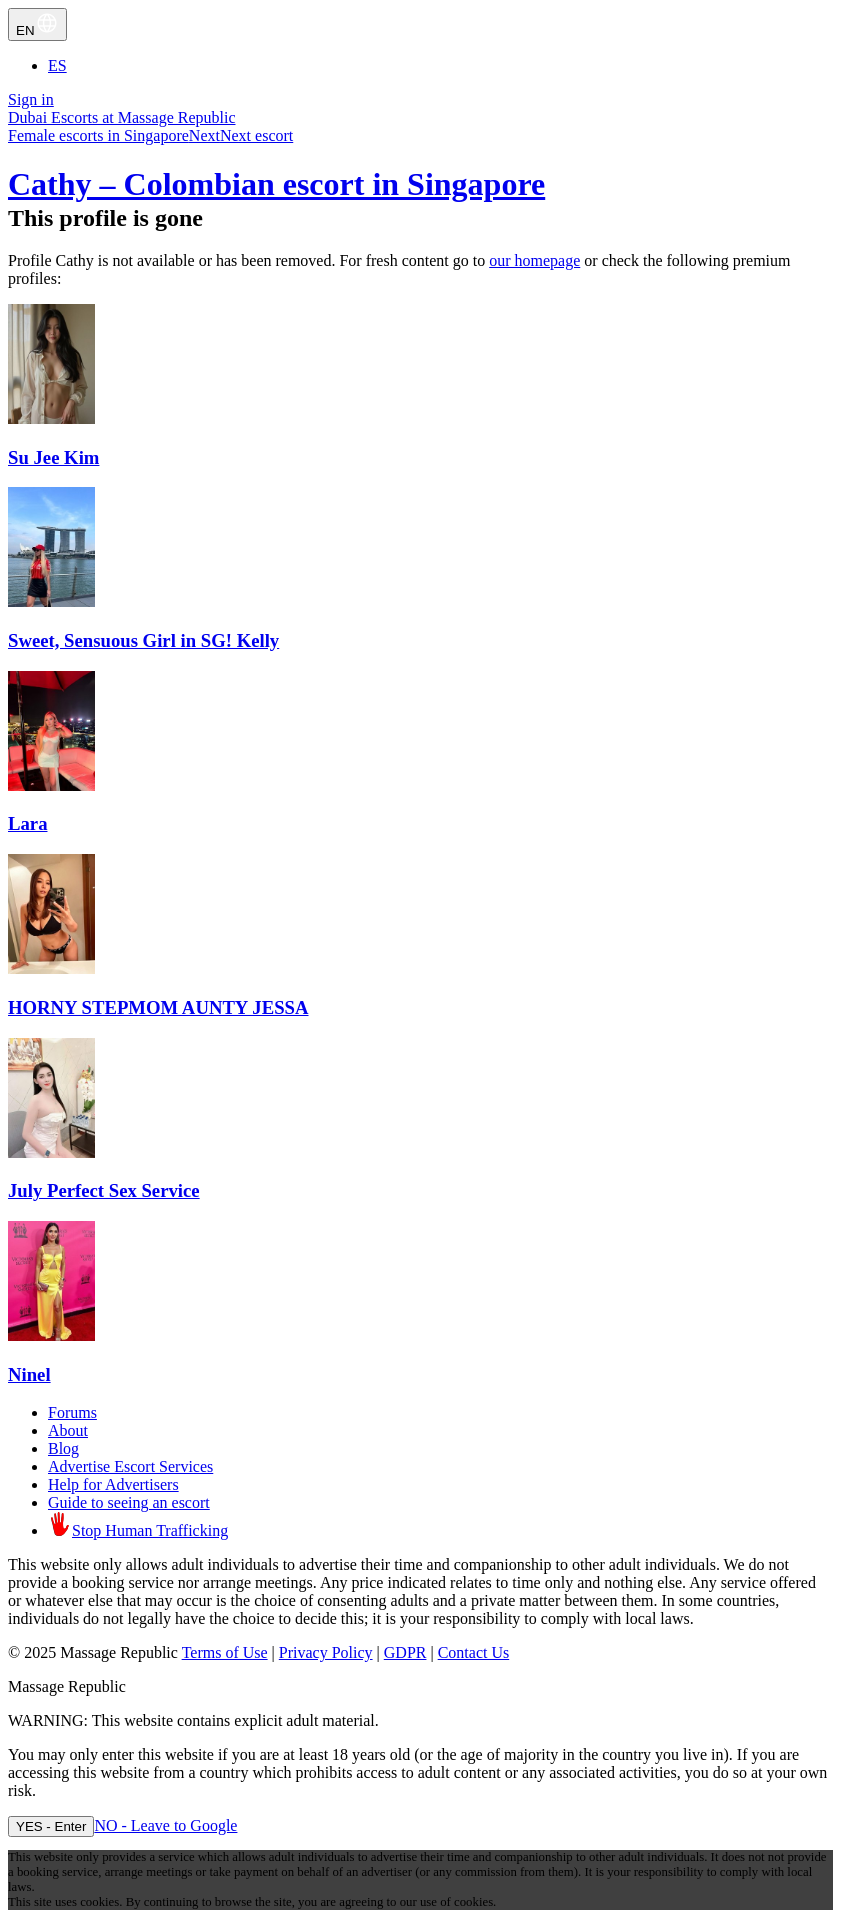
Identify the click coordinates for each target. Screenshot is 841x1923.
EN (37, 24)
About (68, 1430)
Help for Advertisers (113, 1484)
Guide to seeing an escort (129, 1502)
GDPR (405, 1652)
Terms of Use (225, 1652)
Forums (72, 1412)
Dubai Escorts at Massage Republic (122, 117)
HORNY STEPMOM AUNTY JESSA (158, 1007)
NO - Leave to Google (165, 1825)
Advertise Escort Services (130, 1466)
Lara (27, 823)
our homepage (534, 260)
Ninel (29, 1374)
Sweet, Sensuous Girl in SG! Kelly (143, 640)
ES (57, 65)
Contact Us (474, 1652)
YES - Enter (51, 1826)
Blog (63, 1448)
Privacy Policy (326, 1652)
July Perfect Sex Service (104, 1190)
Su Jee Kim (53, 457)
